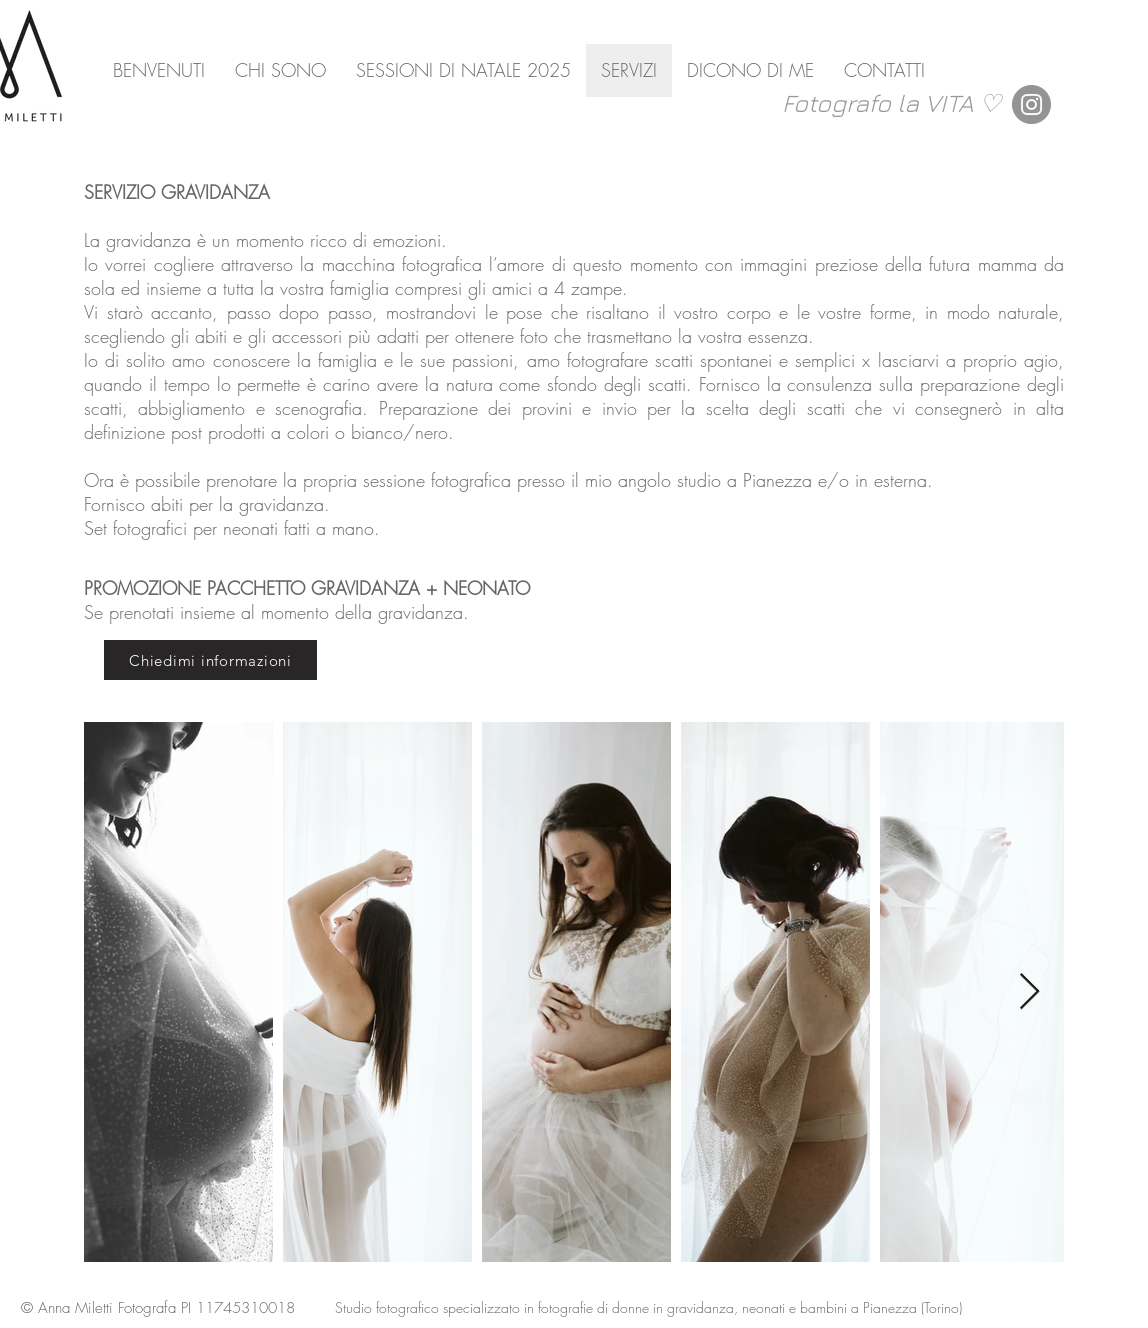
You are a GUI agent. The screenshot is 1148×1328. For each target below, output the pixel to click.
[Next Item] (1029, 992)
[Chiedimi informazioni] (210, 660)
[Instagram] (1031, 104)
